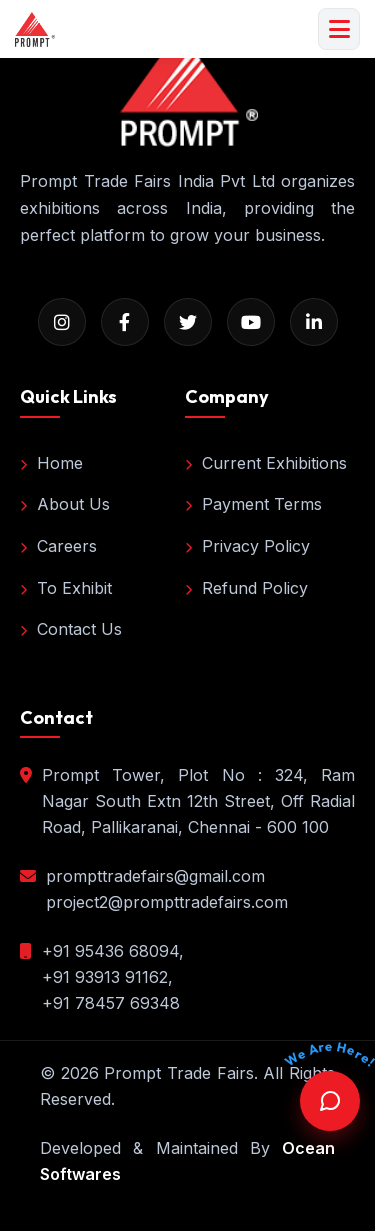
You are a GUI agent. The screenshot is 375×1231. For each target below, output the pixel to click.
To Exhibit (66, 588)
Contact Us (71, 629)
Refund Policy (246, 588)
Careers (58, 546)
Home (51, 463)
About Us (65, 504)
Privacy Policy (247, 546)
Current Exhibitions (266, 463)
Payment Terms (253, 504)
